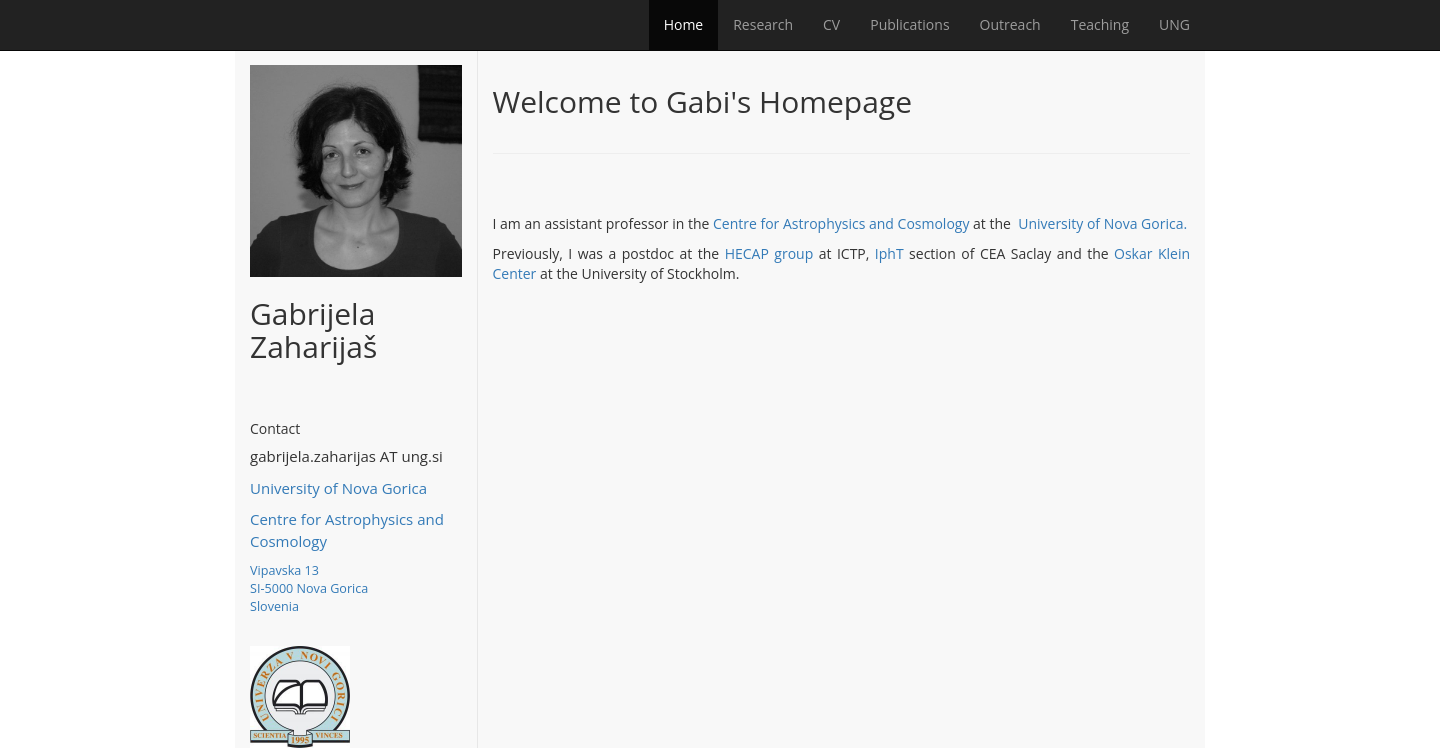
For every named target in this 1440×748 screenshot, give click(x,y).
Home (684, 24)
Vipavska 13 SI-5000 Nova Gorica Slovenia (309, 588)
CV (831, 24)
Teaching (1100, 24)
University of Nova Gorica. (1102, 223)
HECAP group (769, 253)
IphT (889, 253)
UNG (1174, 24)
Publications (909, 24)
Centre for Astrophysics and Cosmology (841, 223)
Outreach (1010, 24)
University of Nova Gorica (338, 488)
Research (763, 24)
